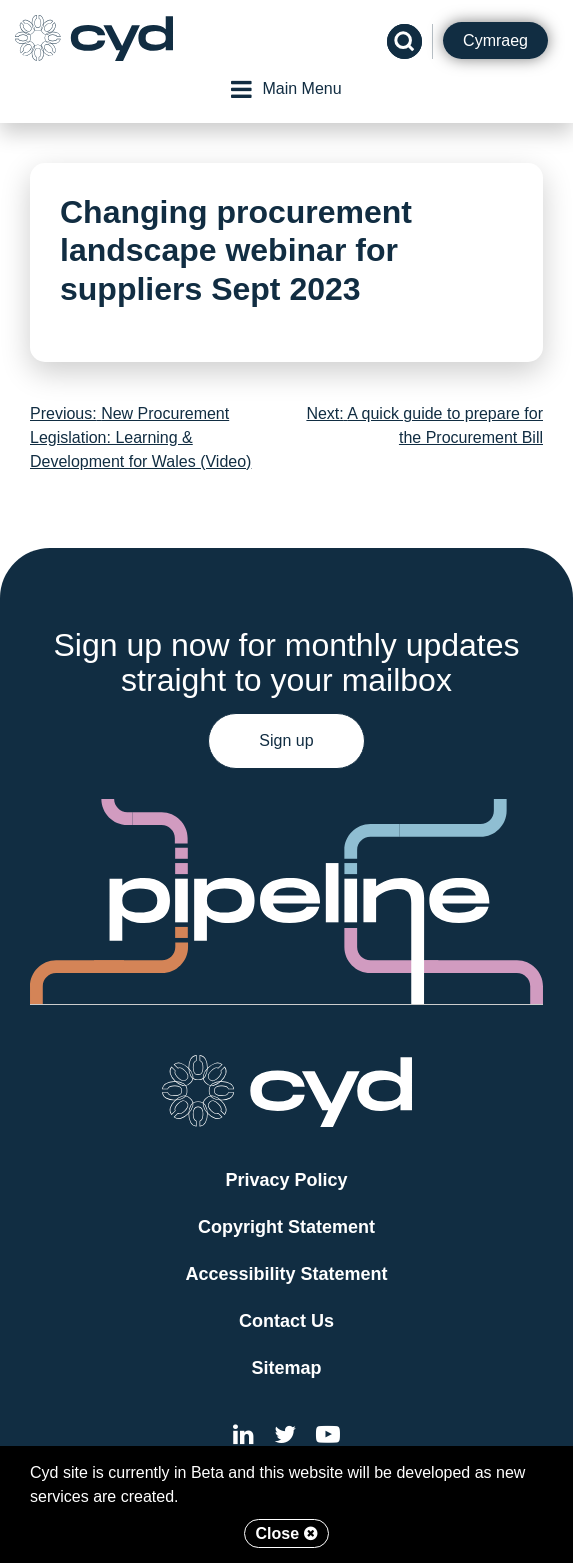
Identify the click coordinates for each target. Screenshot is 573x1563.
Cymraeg (495, 40)
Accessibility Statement (286, 1274)
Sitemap (286, 1368)
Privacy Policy (286, 1180)
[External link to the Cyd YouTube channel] (328, 1437)
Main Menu (286, 89)
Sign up (286, 740)
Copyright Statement (286, 1227)
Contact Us (286, 1321)
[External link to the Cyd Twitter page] (285, 1437)
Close (286, 1533)
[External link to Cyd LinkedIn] (243, 1437)
